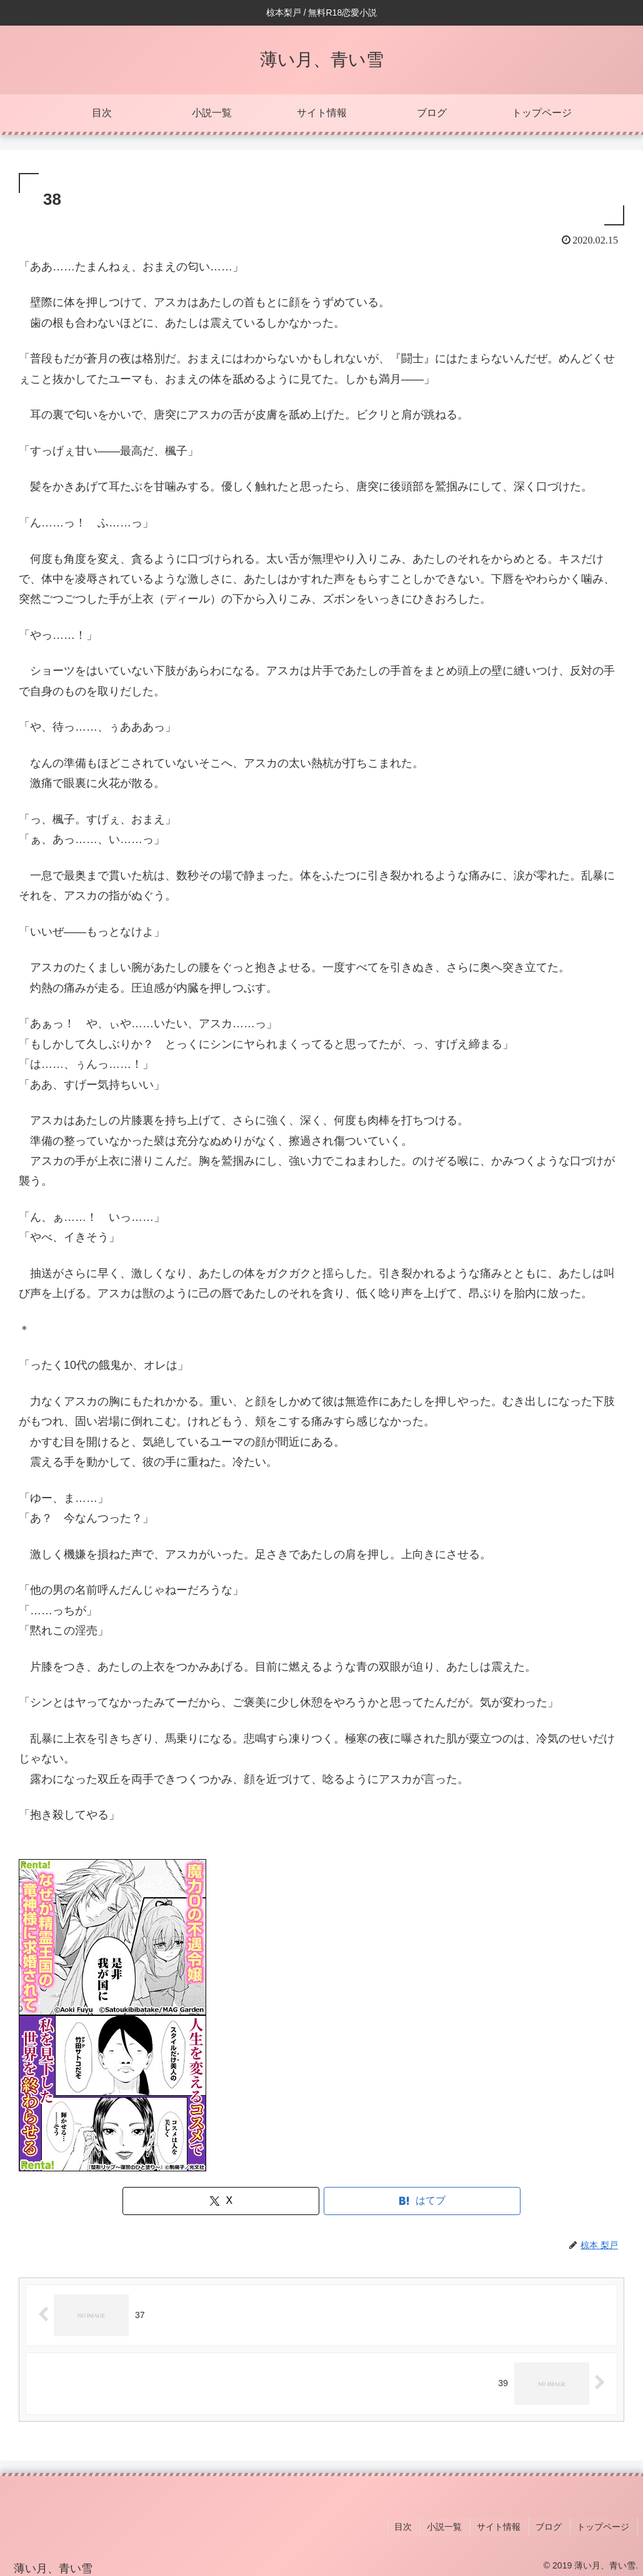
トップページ (605, 2525)
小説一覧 (451, 2525)
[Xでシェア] (220, 2201)
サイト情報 (504, 2525)
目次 (412, 2525)
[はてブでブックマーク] (422, 2201)
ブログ (552, 2525)
